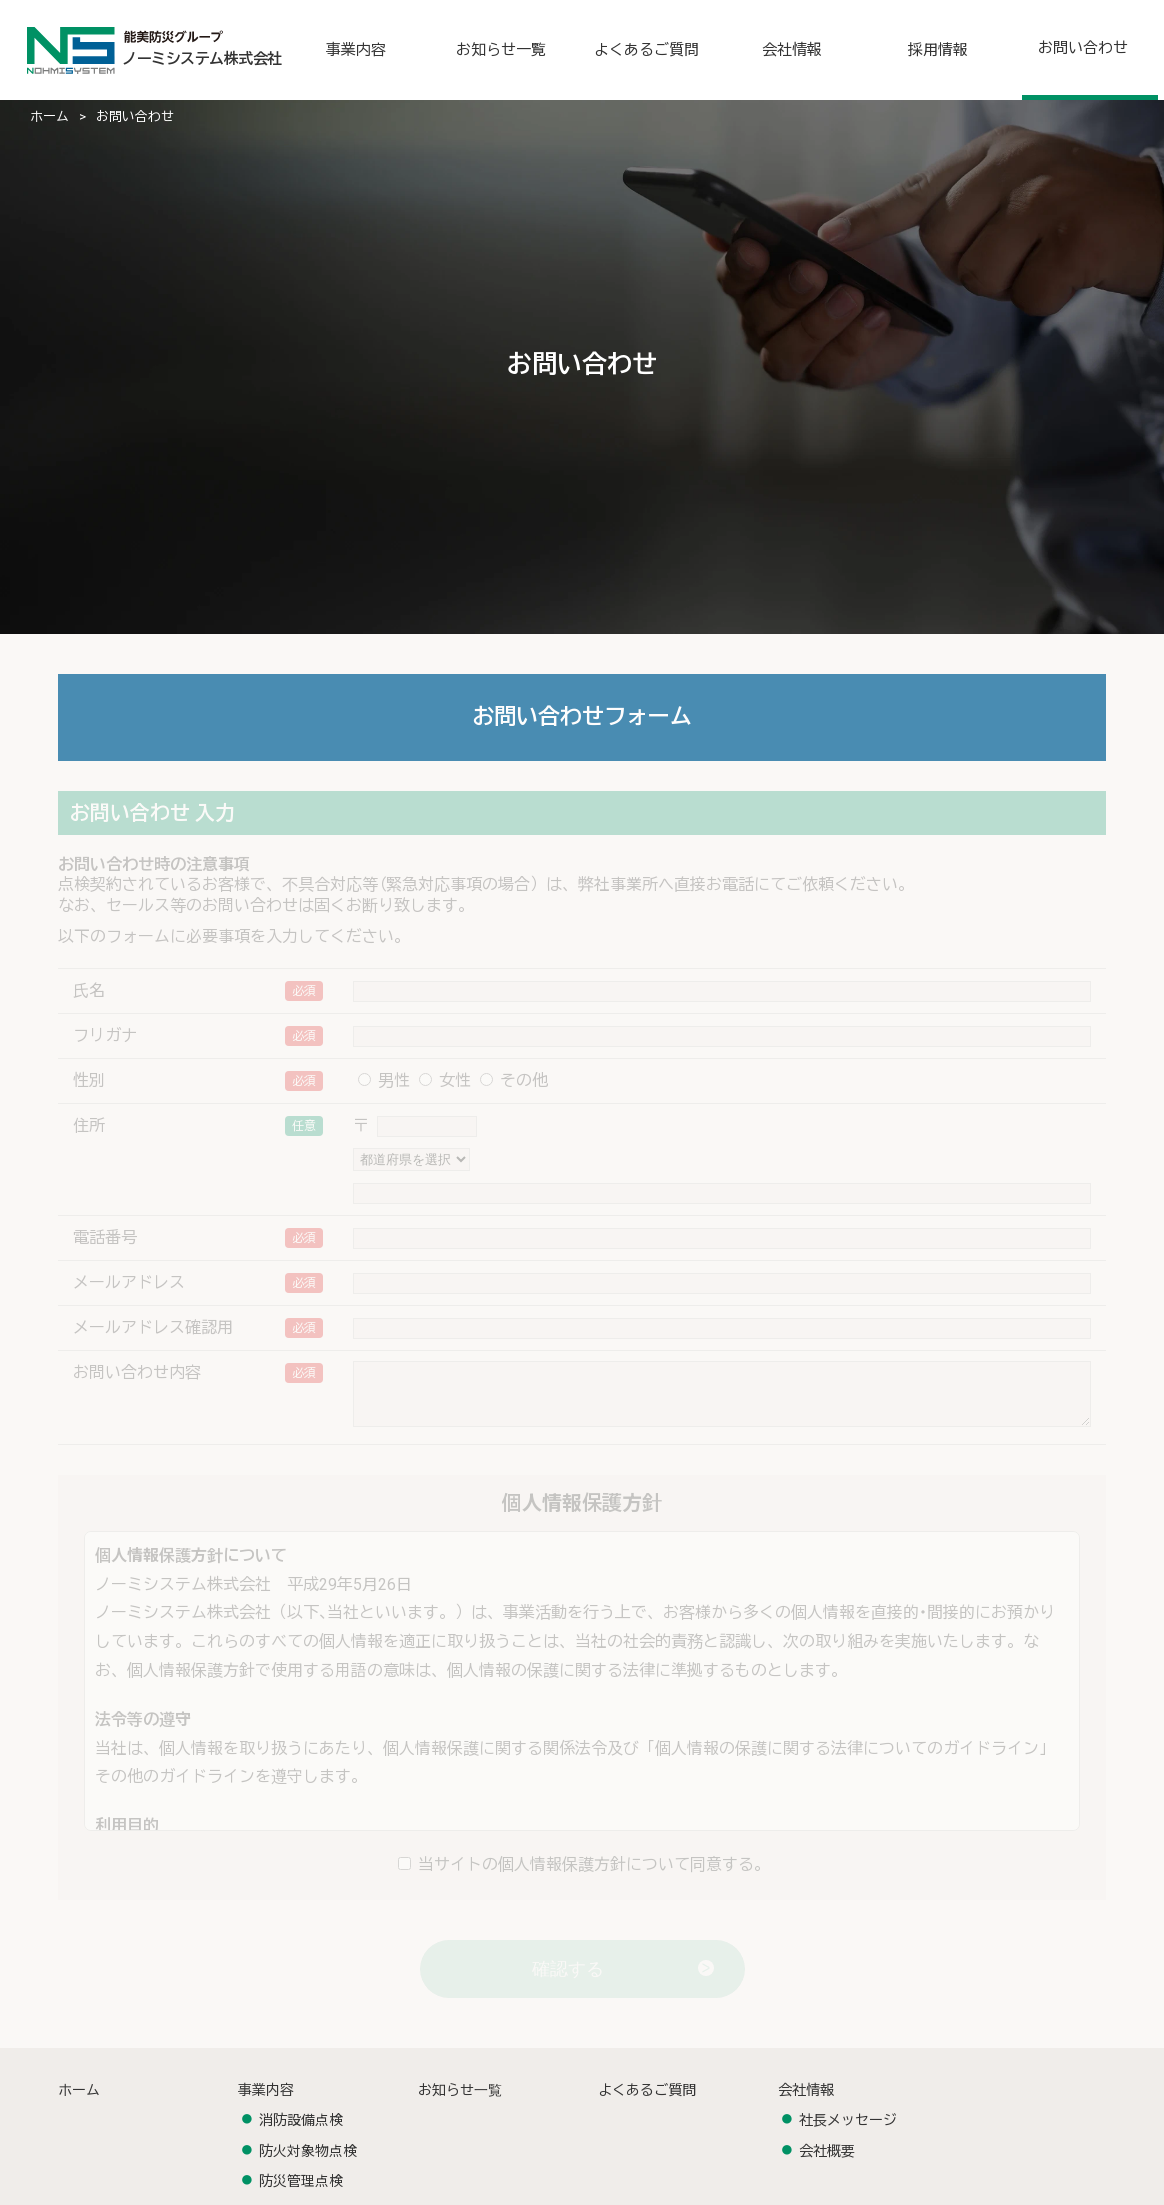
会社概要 (827, 2163)
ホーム (49, 116)
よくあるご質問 (647, 2102)
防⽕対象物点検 (308, 2163)
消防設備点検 (301, 2132)
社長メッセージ (848, 2132)
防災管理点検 (301, 2193)
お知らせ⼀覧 (460, 2102)
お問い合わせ (135, 116)
